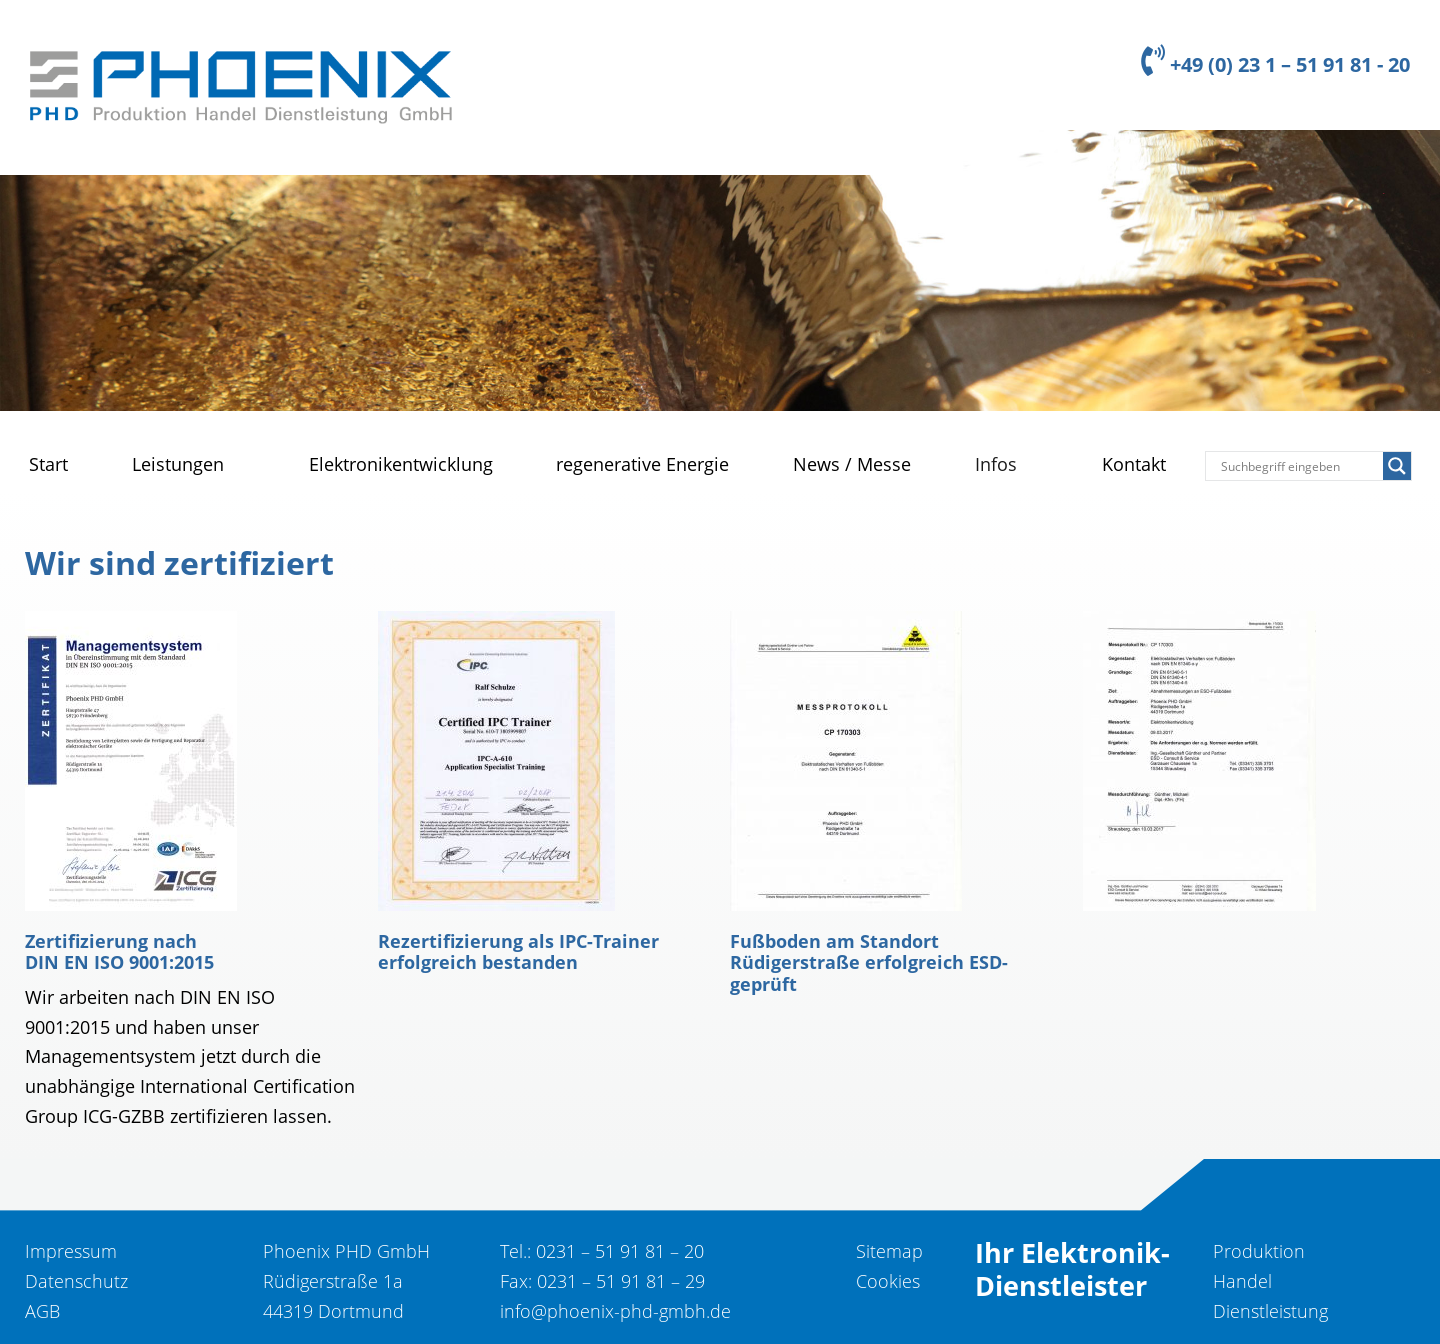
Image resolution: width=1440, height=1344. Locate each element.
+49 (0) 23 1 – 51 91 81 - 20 (1275, 64)
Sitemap (889, 1251)
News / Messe (852, 464)
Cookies (888, 1281)
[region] (720, 270)
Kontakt (1134, 464)
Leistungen (178, 464)
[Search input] (1299, 466)
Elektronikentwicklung (401, 464)
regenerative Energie (642, 464)
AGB (42, 1311)
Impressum (71, 1251)
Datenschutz (76, 1281)
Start (48, 464)
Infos (996, 464)
